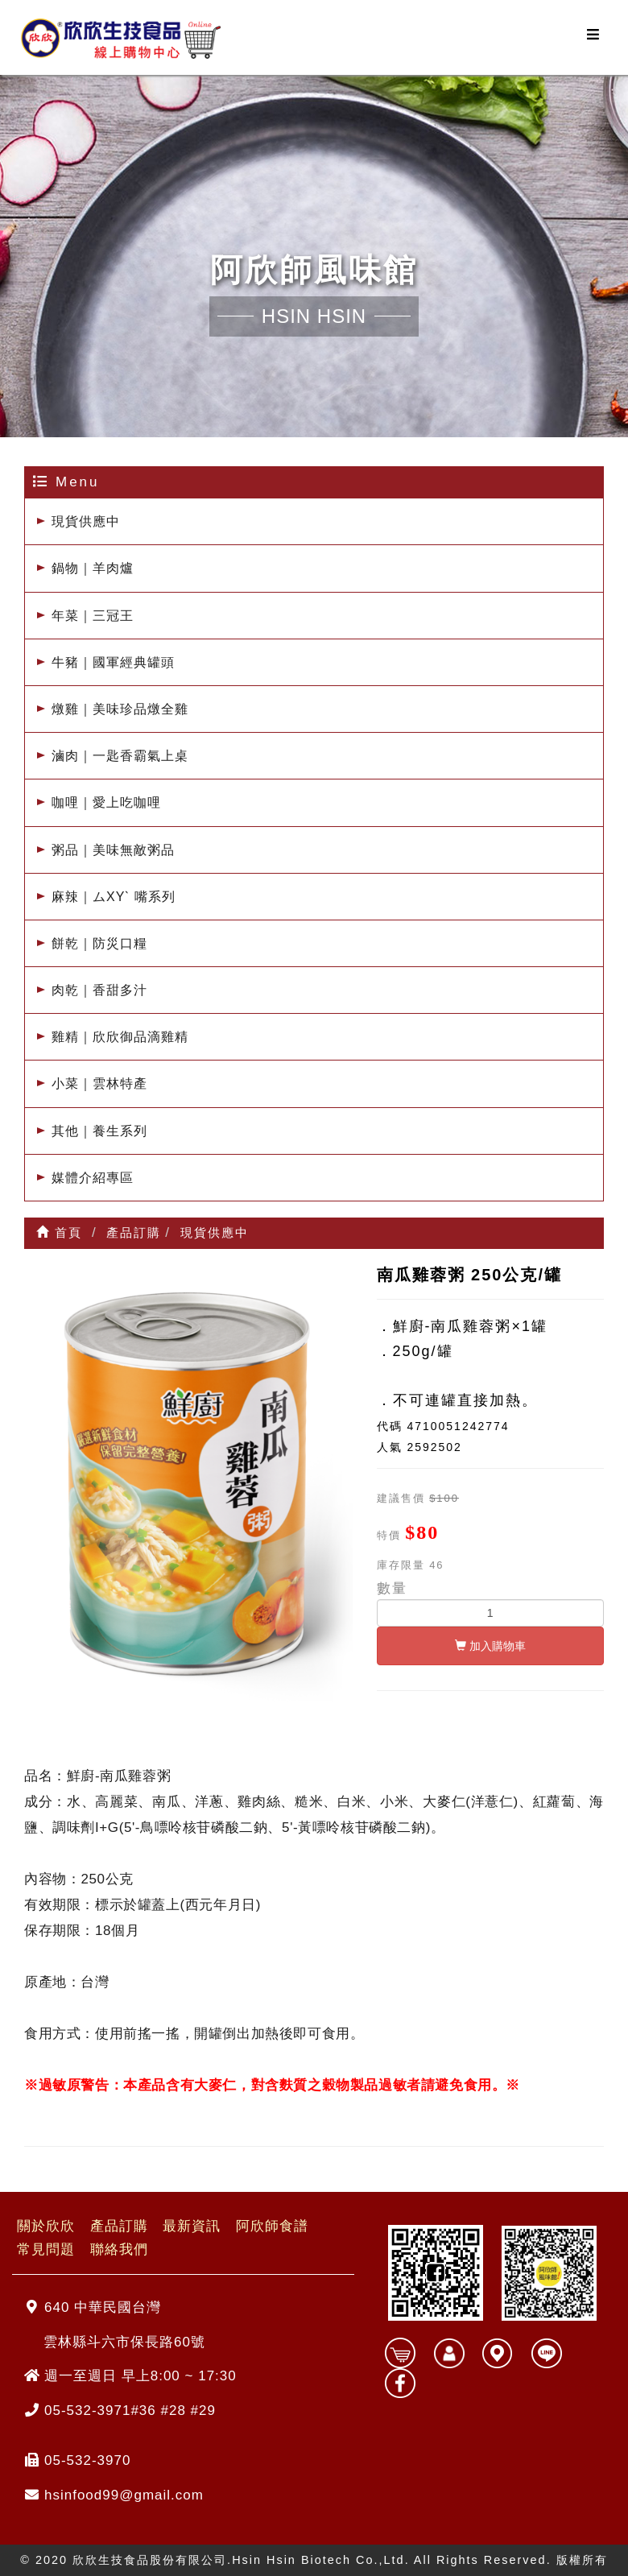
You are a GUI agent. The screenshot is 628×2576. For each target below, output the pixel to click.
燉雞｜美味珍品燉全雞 (120, 709)
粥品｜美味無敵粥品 (113, 850)
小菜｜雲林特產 (99, 1083)
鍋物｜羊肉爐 (93, 568)
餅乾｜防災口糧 (99, 943)
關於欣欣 (46, 2227)
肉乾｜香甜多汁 (99, 990)
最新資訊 (192, 2227)
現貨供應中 (86, 521)
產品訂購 (119, 2227)
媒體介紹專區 (93, 1178)
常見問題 (46, 2250)
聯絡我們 (119, 2250)
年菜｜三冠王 (93, 615)
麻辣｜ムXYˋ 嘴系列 (114, 896)
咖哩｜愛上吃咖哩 (106, 802)
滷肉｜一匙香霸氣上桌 (120, 756)
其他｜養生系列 (99, 1131)
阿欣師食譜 (272, 2227)
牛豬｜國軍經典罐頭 (113, 662)
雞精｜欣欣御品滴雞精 (120, 1037)
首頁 (59, 1232)
